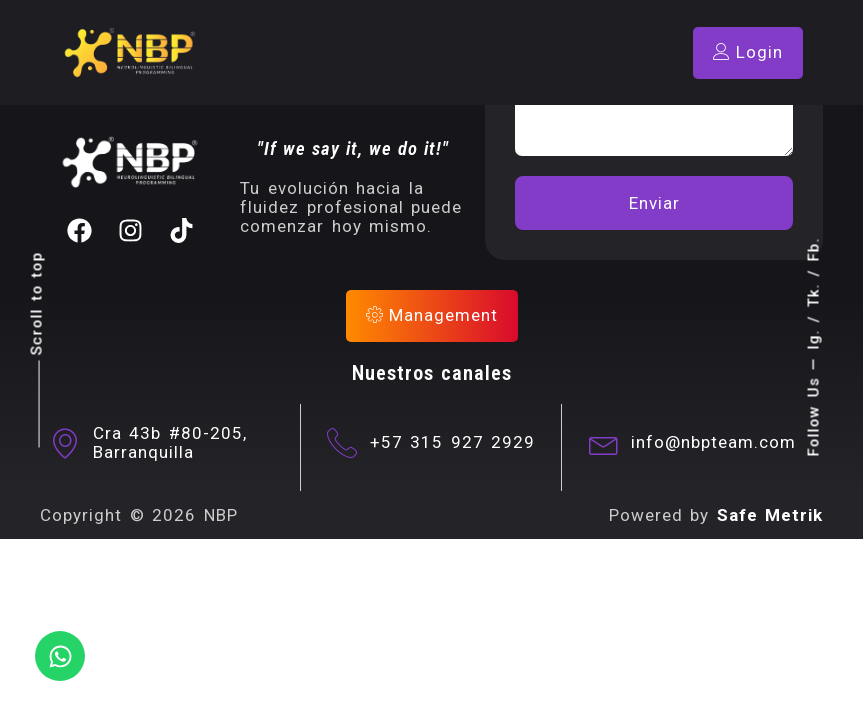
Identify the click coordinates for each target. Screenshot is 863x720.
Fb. (813, 250)
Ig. (813, 340)
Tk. (813, 296)
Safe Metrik (770, 515)
